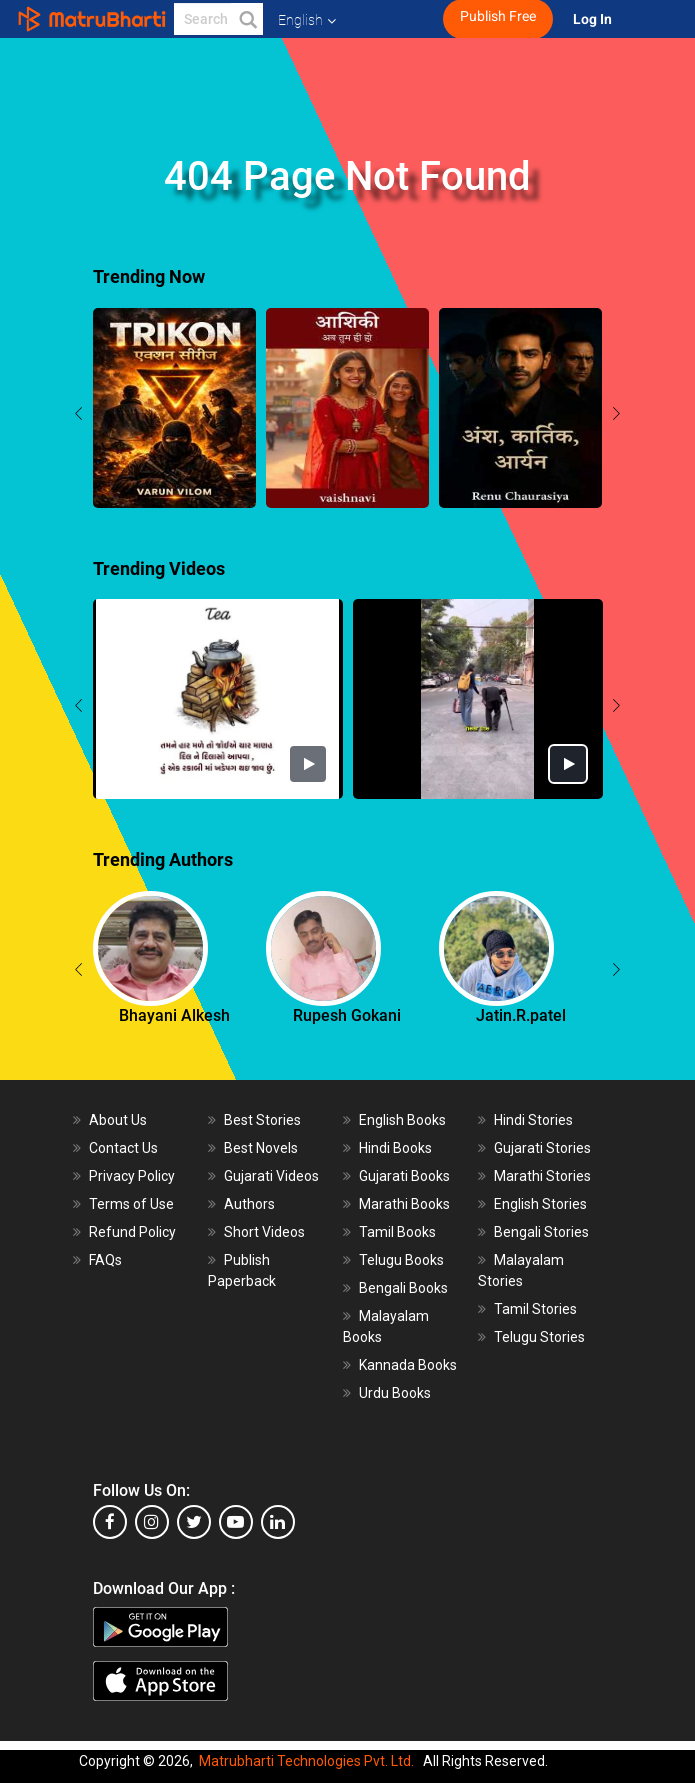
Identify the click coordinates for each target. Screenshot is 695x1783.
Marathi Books (404, 1204)
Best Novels (261, 1148)
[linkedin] (278, 1522)
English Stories (540, 1204)
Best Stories (262, 1120)
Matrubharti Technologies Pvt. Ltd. (306, 1761)
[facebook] (110, 1522)
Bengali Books (403, 1288)
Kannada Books (408, 1365)
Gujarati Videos (271, 1176)
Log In (594, 19)
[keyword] (218, 19)
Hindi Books (395, 1148)
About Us (118, 1120)
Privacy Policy (132, 1176)
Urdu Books (395, 1393)
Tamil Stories (535, 1309)
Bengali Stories (541, 1232)
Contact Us (123, 1148)
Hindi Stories (533, 1120)
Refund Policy (132, 1232)
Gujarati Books (404, 1176)
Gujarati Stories (542, 1148)
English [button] (307, 20)
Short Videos (264, 1232)
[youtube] (236, 1522)
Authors (249, 1204)
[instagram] (152, 1522)
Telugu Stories (539, 1337)
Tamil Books (397, 1232)
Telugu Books (401, 1260)
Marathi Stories (542, 1176)
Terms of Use (131, 1204)
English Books (402, 1120)
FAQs (105, 1260)
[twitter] (194, 1522)
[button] (247, 19)
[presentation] (79, 416)
